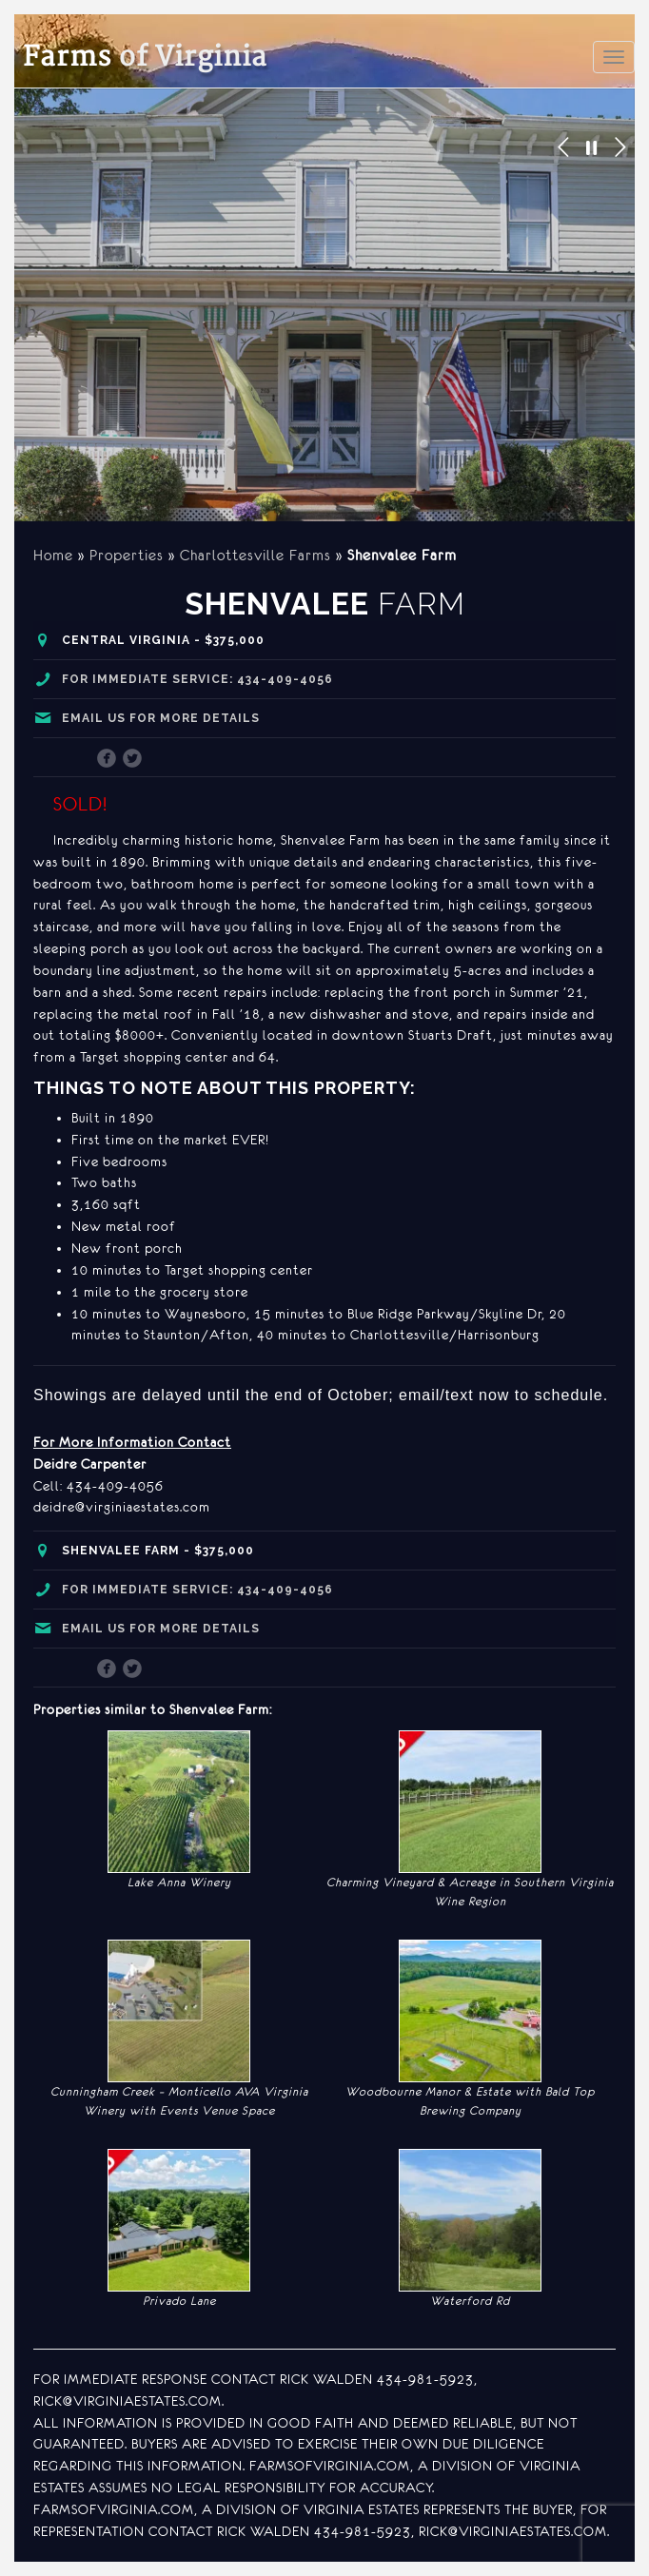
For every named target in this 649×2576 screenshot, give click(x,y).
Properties (126, 555)
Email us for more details (161, 718)
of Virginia (145, 57)
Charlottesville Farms (255, 555)
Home (53, 555)
